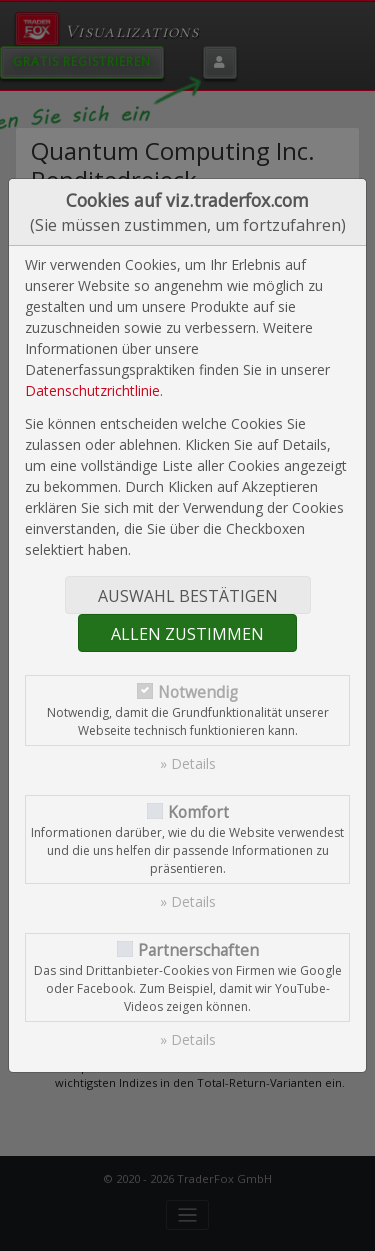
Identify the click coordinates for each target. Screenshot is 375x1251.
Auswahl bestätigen (188, 596)
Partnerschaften (198, 950)
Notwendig (198, 692)
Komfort (198, 812)
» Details (188, 763)
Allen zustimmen (187, 634)
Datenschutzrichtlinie (92, 390)
